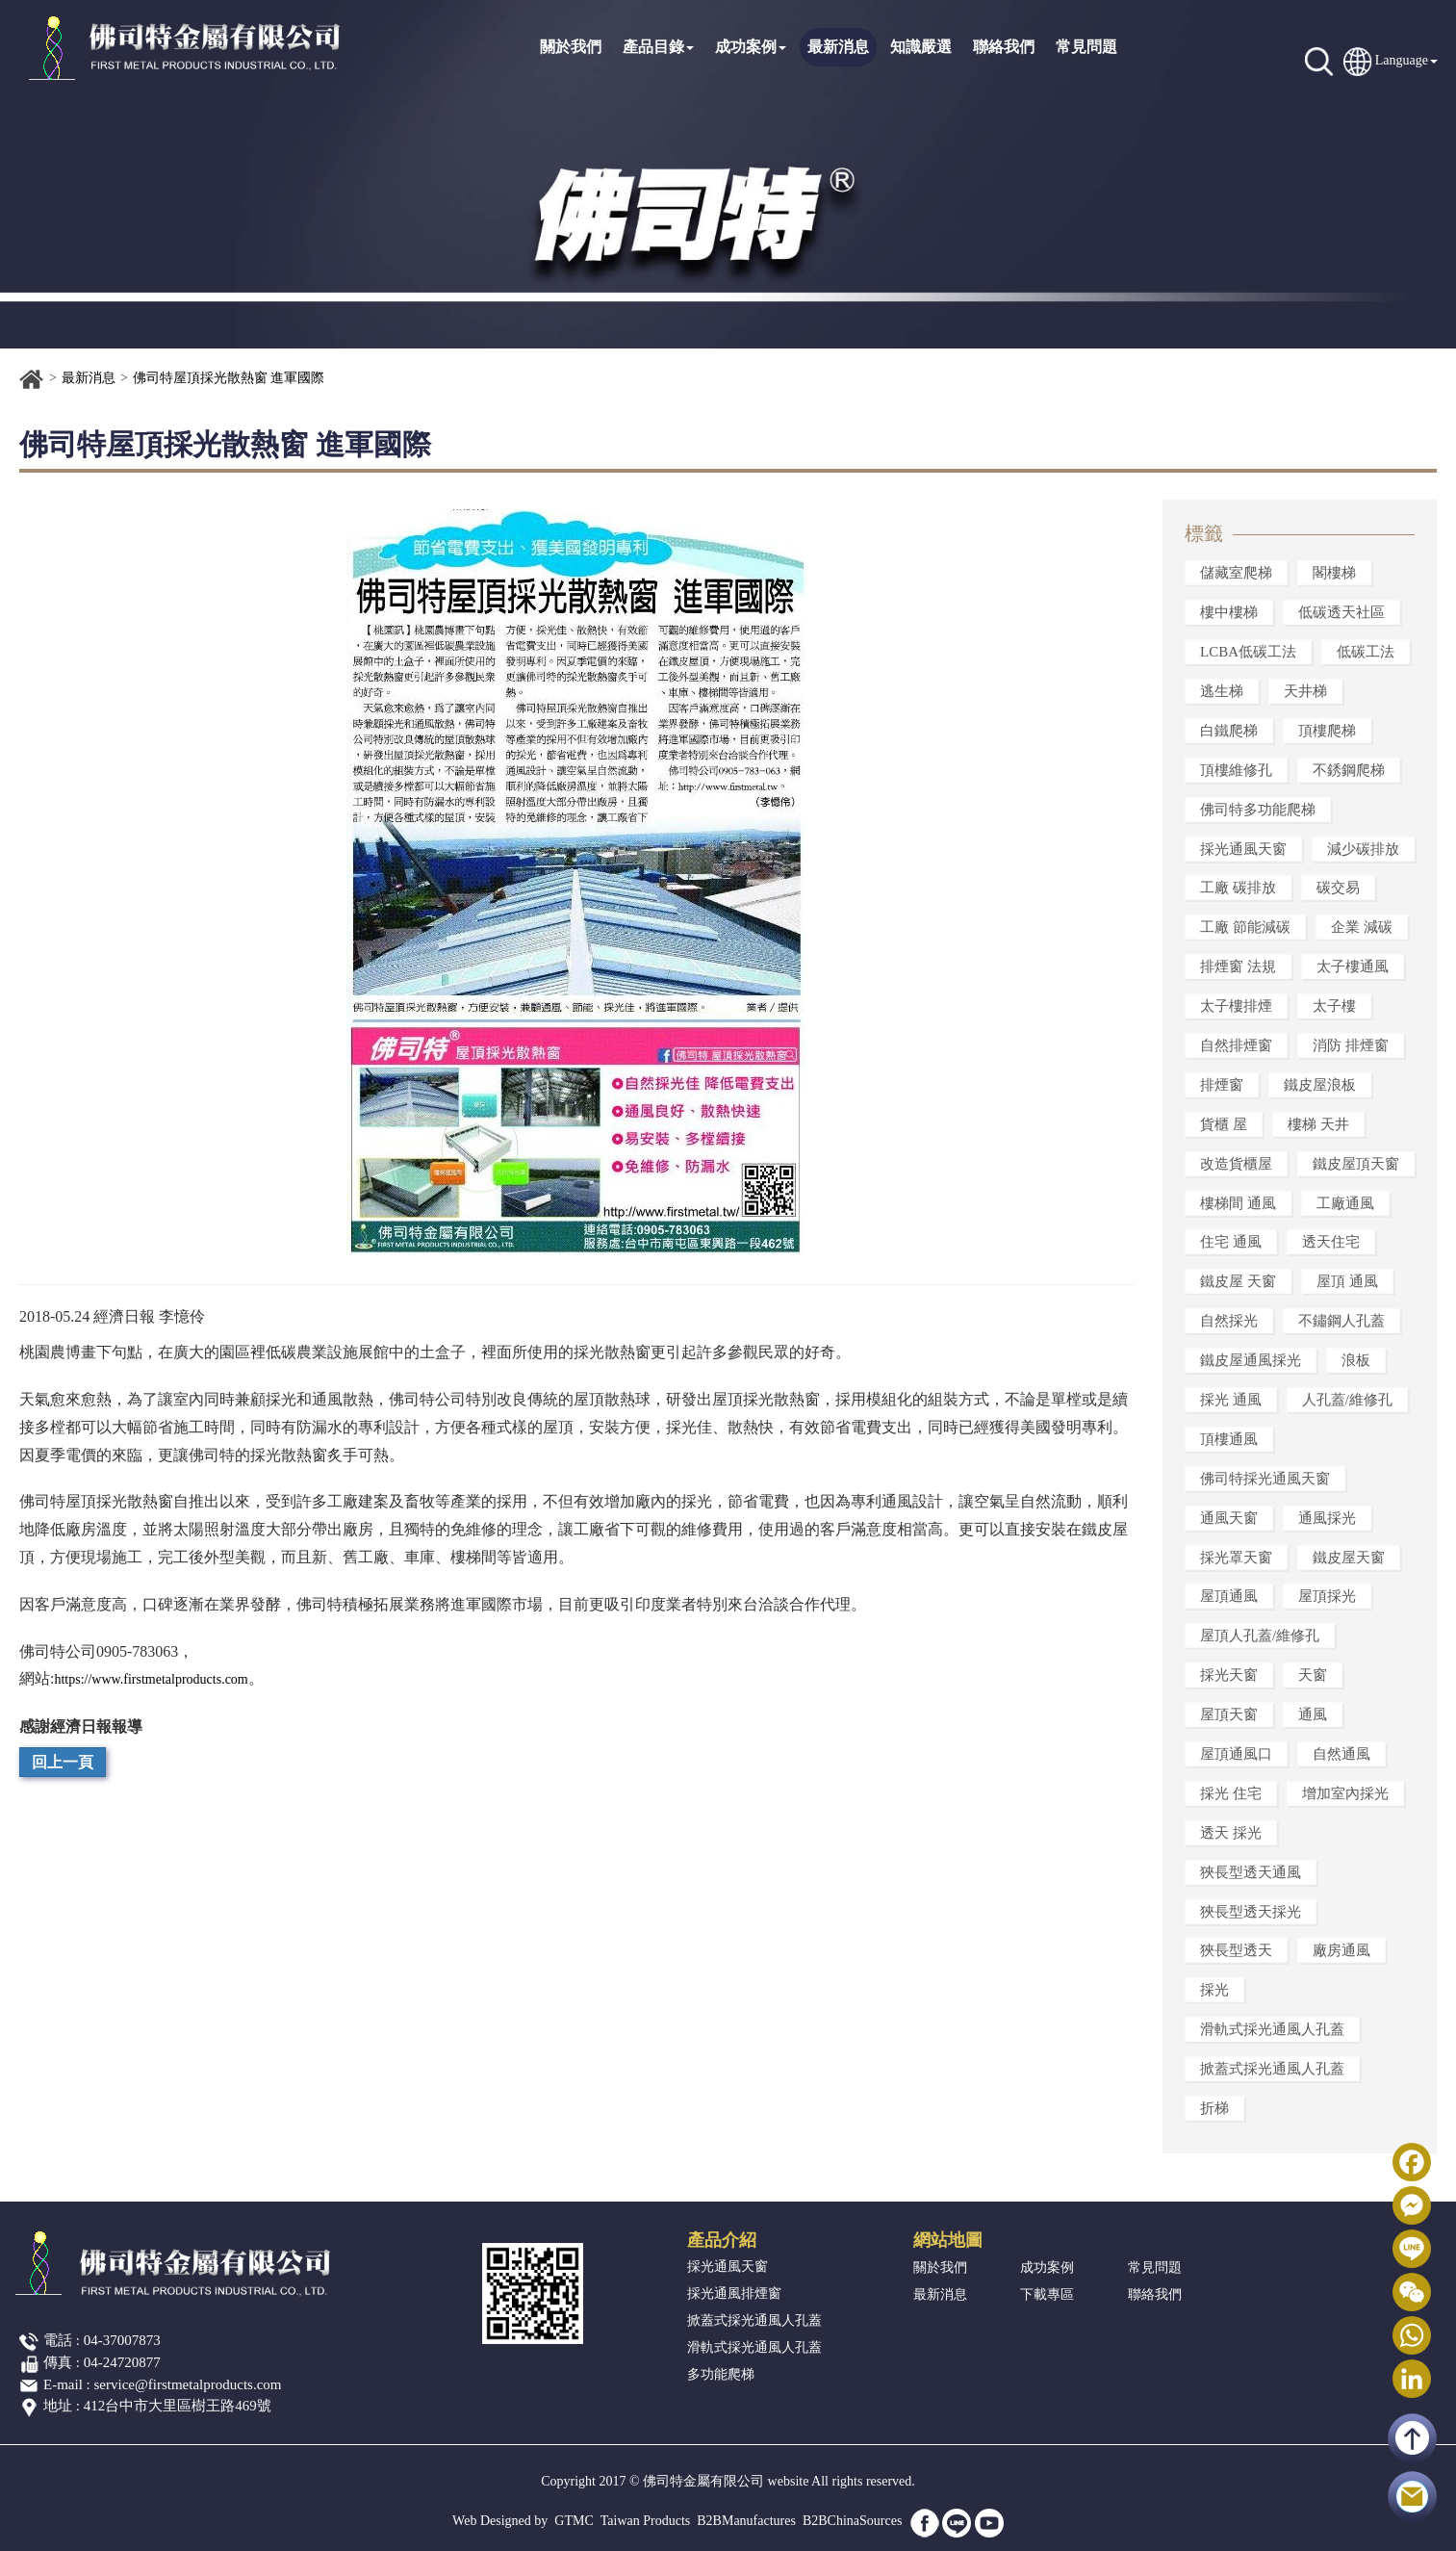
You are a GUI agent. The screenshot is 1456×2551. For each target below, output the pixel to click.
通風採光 (1327, 1518)
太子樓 (1334, 1006)
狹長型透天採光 (1250, 1912)
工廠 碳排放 (1238, 887)
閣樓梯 (1334, 572)
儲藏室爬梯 (1236, 572)
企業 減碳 (1361, 927)
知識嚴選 (921, 47)
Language (1401, 60)
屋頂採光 (1327, 1596)
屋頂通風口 (1236, 1754)
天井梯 (1305, 691)
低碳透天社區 (1341, 612)
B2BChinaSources (852, 2520)
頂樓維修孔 (1236, 770)
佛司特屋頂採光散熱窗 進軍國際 (229, 378)
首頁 (31, 379)
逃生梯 (1221, 691)
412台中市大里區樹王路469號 (177, 2405)
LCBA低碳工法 (1248, 651)
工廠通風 (1345, 1203)
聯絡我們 (1004, 47)
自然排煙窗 (1236, 1045)
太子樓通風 (1352, 966)
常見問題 (1086, 47)
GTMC (573, 2520)
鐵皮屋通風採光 (1250, 1360)
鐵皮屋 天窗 (1238, 1281)
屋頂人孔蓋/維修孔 (1259, 1635)
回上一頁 (62, 1762)
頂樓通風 (1229, 1439)
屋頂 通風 (1347, 1281)
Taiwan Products (645, 2520)
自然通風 (1341, 1754)
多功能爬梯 (720, 2374)
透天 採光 (1231, 1833)
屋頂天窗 (1229, 1714)
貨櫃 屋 (1223, 1124)
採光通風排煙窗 (734, 2293)
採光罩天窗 (1236, 1557)
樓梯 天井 (1318, 1124)
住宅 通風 (1231, 1242)
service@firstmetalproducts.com (188, 2384)
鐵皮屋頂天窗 (1356, 1164)
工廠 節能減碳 (1245, 927)
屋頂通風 (1229, 1596)
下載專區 (1047, 2294)
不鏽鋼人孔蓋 (1341, 1320)
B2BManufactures (746, 2520)
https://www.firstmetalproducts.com (150, 1679)
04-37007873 (122, 2340)
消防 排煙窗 (1351, 1045)
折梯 (1214, 2108)
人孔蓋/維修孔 (1347, 1399)
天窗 (1312, 1675)
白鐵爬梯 (1229, 730)
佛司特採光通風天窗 (1265, 1478)
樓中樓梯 (1229, 612)
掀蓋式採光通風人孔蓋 (1272, 2068)
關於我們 (570, 47)
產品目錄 (658, 47)
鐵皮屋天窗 (1349, 1557)
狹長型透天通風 (1250, 1872)
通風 (1312, 1714)
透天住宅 (1331, 1242)
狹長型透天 (1236, 1950)
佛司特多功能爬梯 (1258, 809)
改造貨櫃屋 (1236, 1164)
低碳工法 (1365, 651)
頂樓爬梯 (1327, 730)
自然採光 (1229, 1320)
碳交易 (1338, 887)
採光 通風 (1231, 1399)
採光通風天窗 (1243, 849)
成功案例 (750, 47)
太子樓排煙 (1236, 1006)
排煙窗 (1221, 1085)
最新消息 (838, 47)
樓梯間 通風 (1238, 1203)
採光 (1214, 1989)
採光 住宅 (1231, 1793)
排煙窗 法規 (1238, 966)
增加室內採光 (1345, 1793)
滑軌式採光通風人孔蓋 (1272, 2029)
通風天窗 (1229, 1518)
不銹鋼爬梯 (1349, 770)
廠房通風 (1341, 1950)
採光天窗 (1229, 1675)
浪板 (1355, 1360)
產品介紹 (721, 2240)
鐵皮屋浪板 (1320, 1085)
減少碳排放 (1363, 849)
